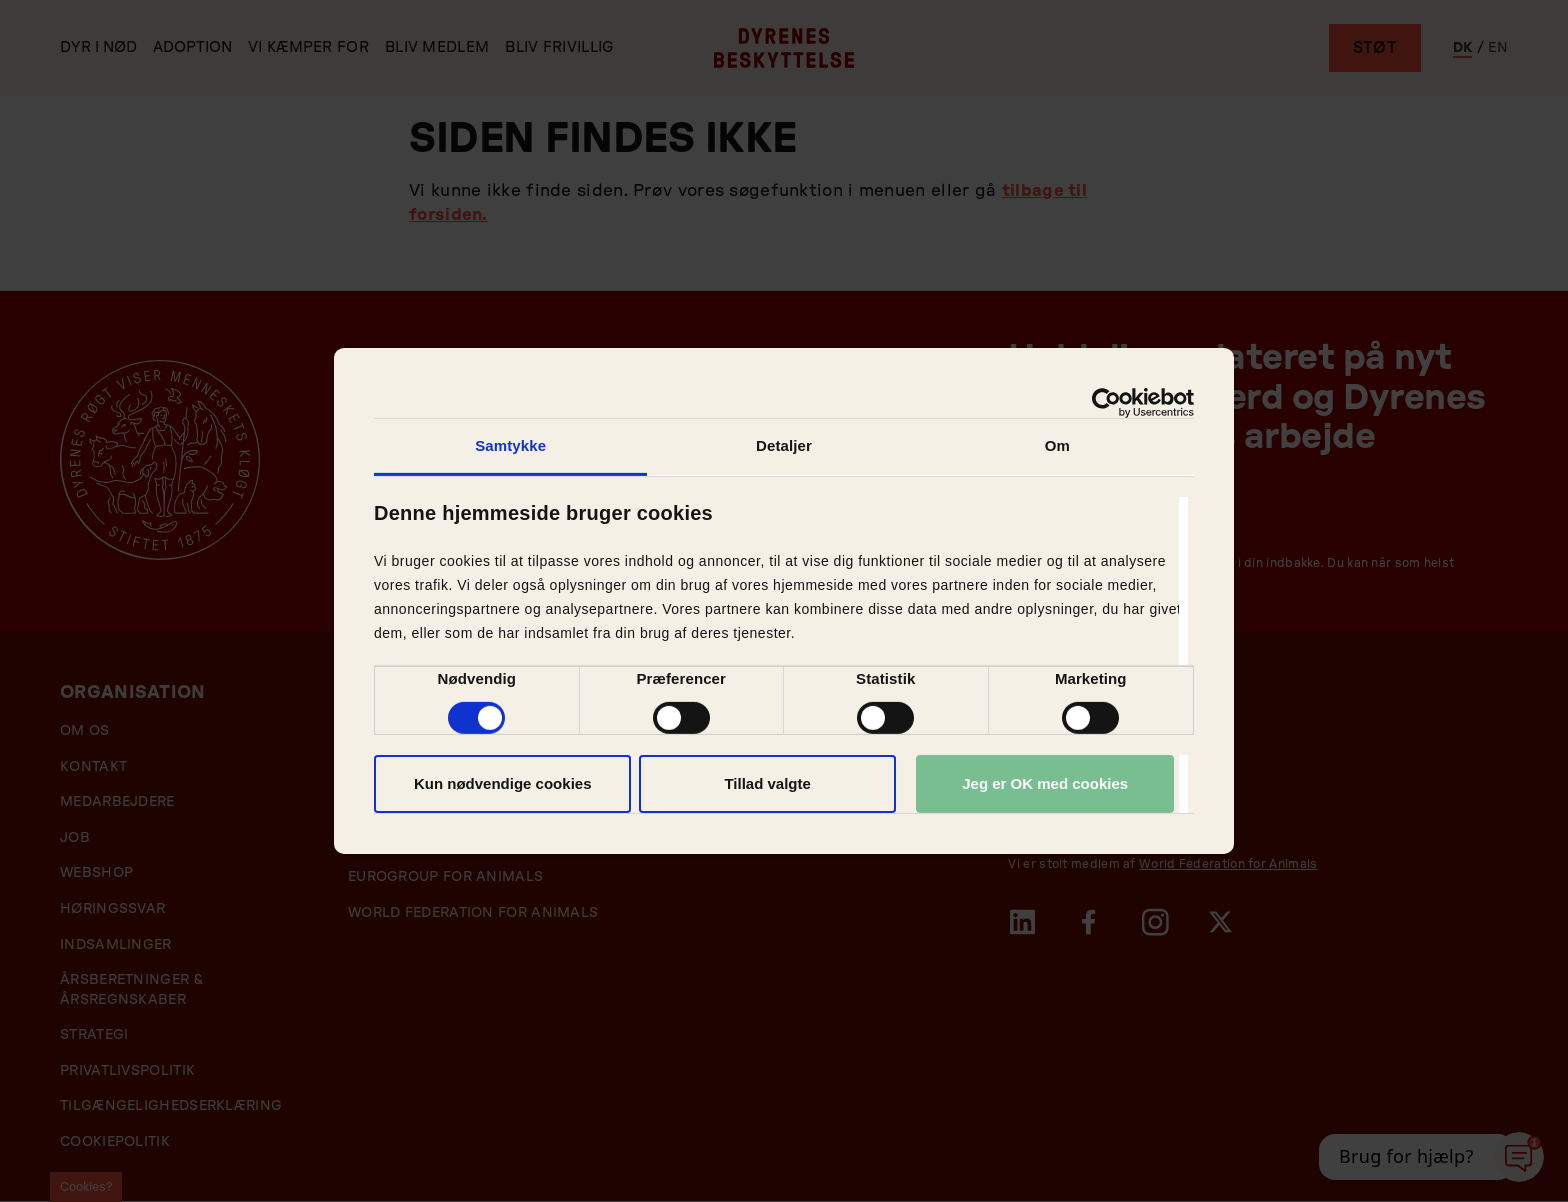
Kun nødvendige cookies (503, 783)
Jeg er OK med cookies (1045, 783)
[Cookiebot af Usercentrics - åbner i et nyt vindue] (1106, 403)
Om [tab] (1057, 445)
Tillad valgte (767, 783)
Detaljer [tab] (784, 445)
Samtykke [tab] (510, 445)
